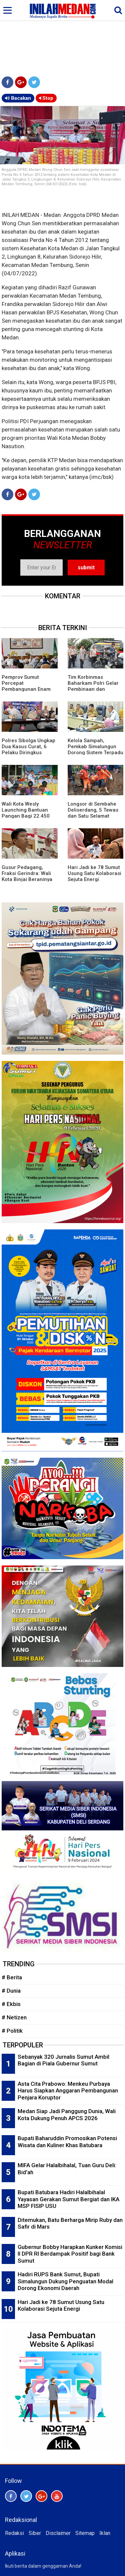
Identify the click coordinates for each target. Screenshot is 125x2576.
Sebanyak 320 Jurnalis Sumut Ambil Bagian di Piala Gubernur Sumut (63, 2060)
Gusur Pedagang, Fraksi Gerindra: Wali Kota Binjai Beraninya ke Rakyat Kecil (27, 876)
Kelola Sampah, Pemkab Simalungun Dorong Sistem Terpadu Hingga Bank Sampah (95, 750)
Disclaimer (58, 2533)
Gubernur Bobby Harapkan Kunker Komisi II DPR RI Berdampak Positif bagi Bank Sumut (70, 2254)
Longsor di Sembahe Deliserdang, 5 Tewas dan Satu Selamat (93, 810)
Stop (46, 98)
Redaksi (14, 2533)
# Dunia (11, 1990)
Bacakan (18, 98)
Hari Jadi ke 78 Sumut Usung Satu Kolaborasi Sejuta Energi (94, 873)
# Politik (12, 2030)
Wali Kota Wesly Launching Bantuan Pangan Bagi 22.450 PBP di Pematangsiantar (26, 816)
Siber (35, 2533)
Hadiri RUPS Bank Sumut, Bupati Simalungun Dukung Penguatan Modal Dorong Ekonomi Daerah (65, 2281)
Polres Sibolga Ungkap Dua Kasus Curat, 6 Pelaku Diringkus (28, 747)
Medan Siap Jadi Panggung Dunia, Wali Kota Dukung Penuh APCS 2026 (67, 2114)
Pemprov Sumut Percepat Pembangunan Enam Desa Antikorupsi (26, 686)
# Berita (12, 1977)
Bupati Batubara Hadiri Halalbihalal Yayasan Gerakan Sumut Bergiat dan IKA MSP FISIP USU (68, 2199)
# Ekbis (11, 2004)
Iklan (104, 2533)
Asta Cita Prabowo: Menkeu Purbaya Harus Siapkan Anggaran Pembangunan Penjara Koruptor (68, 2090)
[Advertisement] (62, 37)
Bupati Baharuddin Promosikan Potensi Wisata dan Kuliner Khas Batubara (67, 2142)
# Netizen (14, 2017)
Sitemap (85, 2533)
